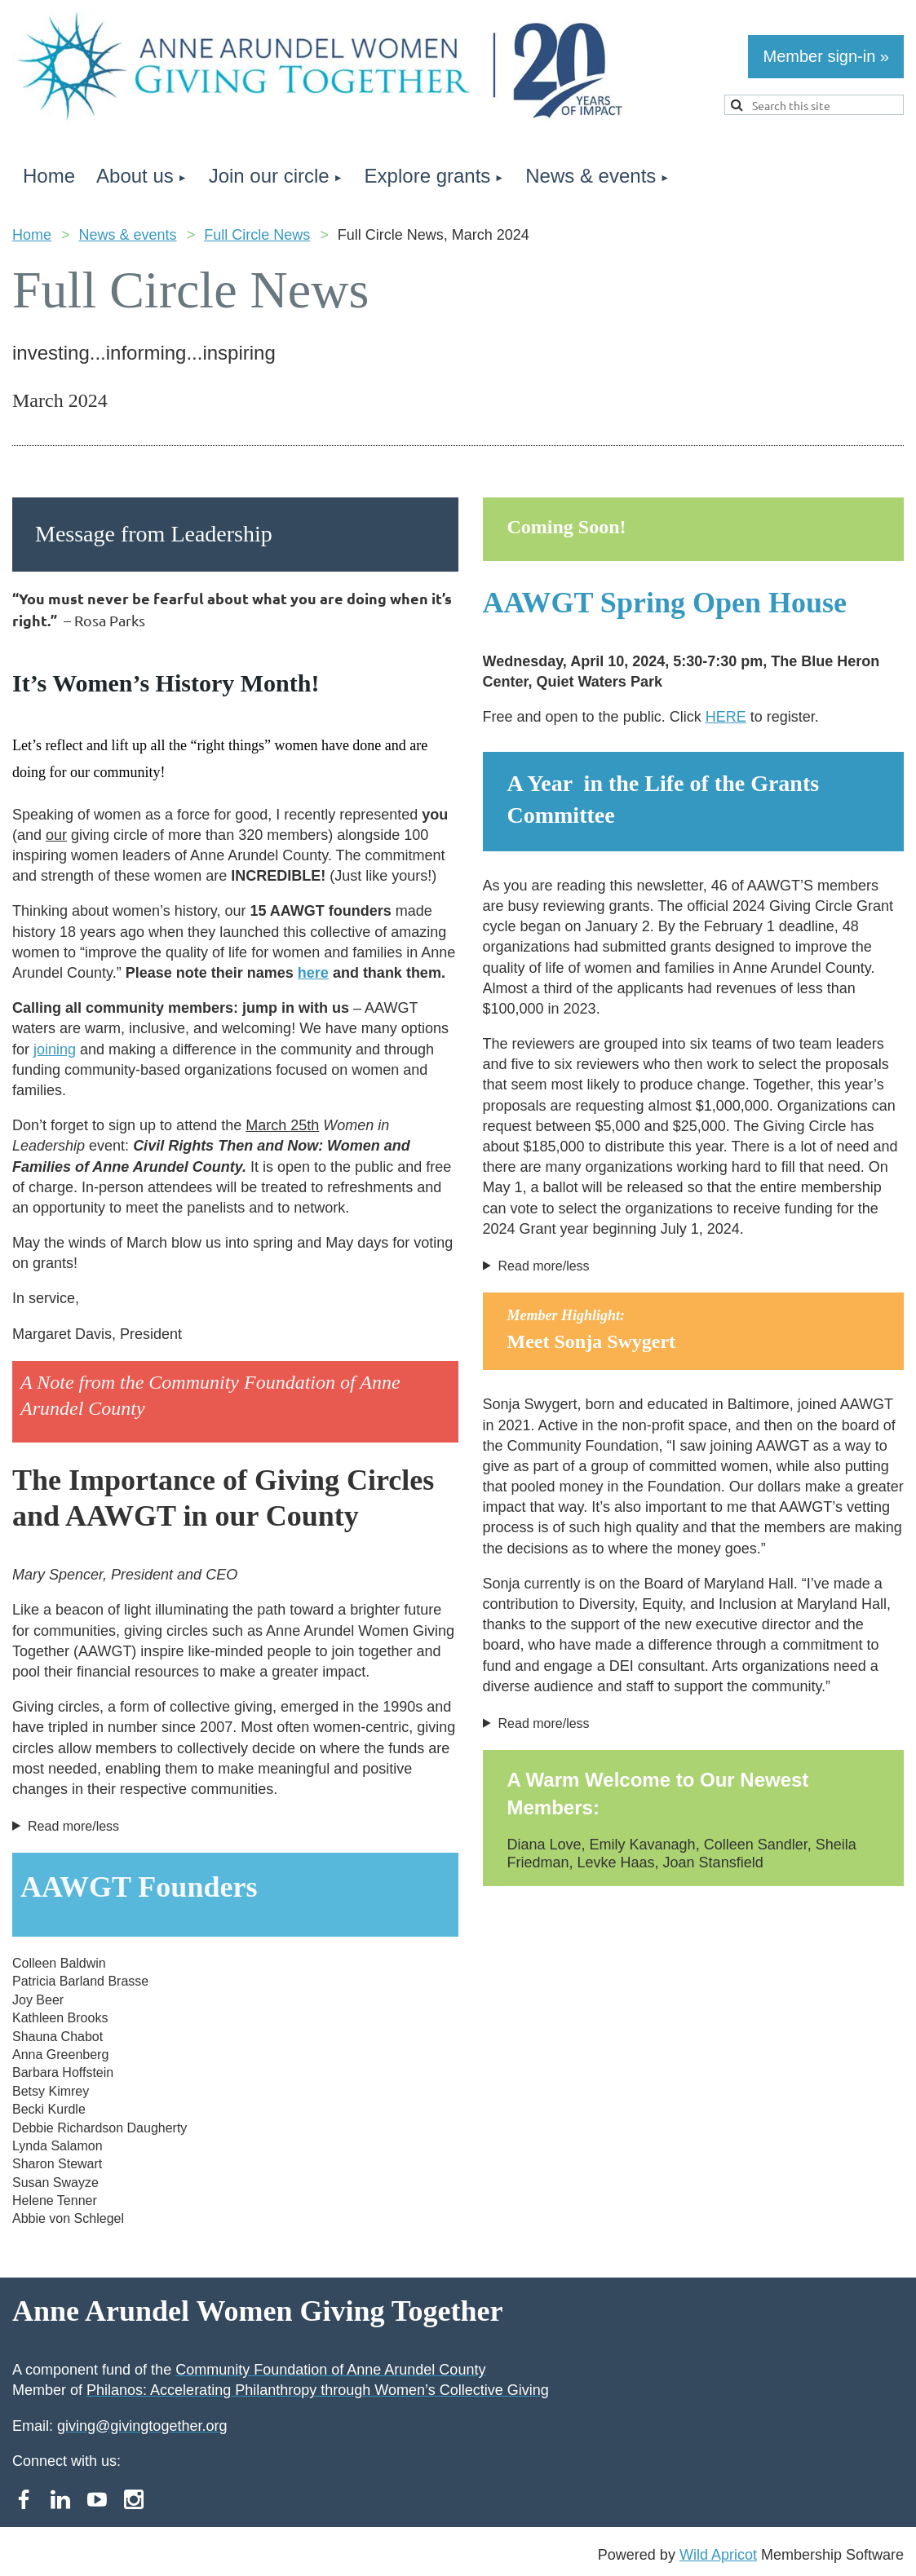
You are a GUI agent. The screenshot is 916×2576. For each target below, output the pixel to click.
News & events (128, 235)
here (313, 973)
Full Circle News (257, 235)
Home (31, 235)
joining (54, 1049)
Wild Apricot (718, 2555)
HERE (726, 717)
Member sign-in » (826, 56)
